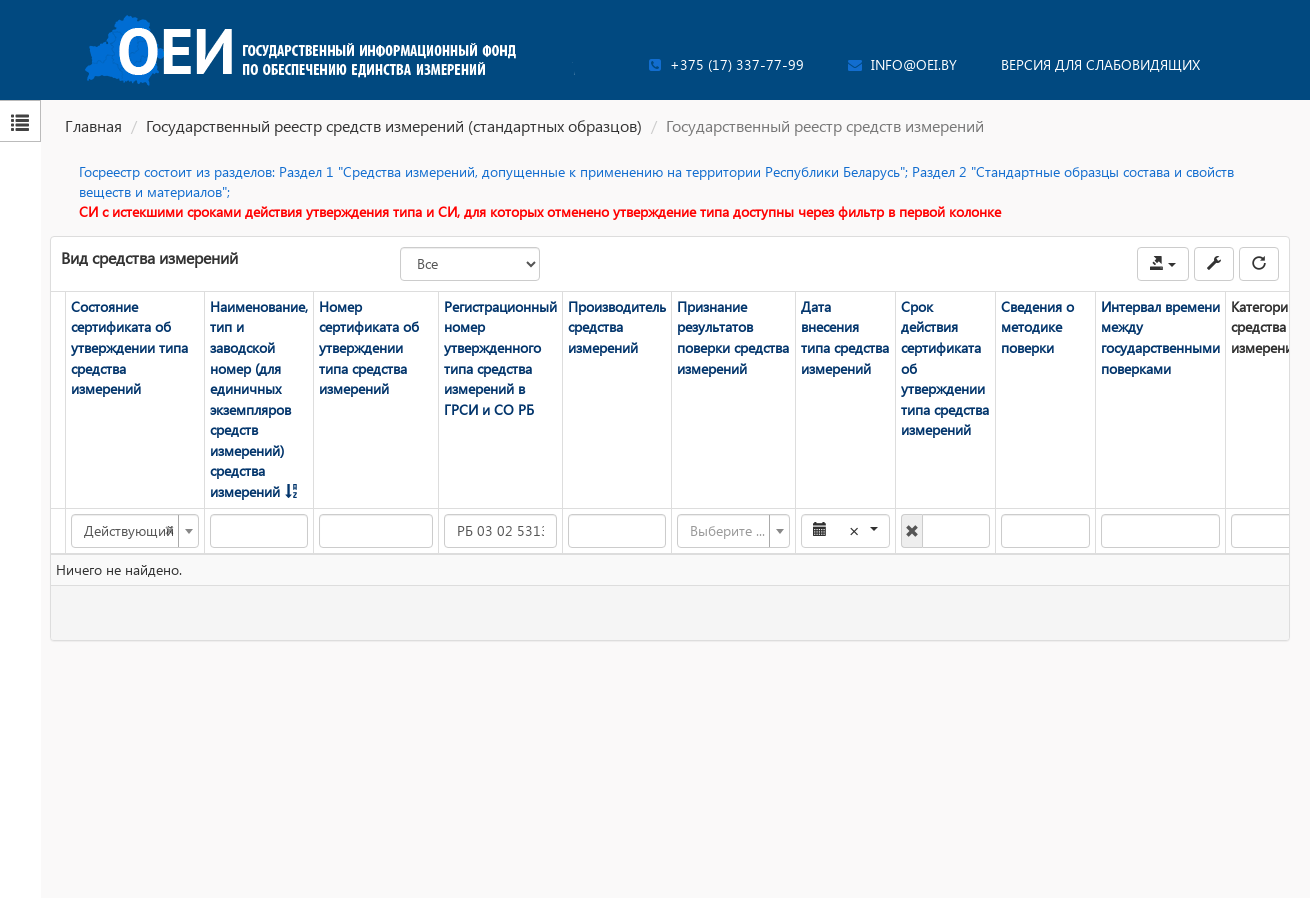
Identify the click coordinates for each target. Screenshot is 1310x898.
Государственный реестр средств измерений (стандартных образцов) (394, 125)
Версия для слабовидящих (1100, 64)
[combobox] (135, 531)
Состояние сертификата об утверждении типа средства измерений (129, 347)
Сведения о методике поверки (1037, 327)
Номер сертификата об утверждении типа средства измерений (369, 347)
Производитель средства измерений (617, 327)
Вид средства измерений (149, 257)
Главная (93, 125)
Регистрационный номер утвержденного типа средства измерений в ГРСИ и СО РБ (500, 358)
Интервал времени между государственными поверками (1160, 337)
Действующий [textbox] (129, 531)
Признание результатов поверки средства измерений (733, 337)
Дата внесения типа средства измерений (845, 337)
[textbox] (727, 531)
